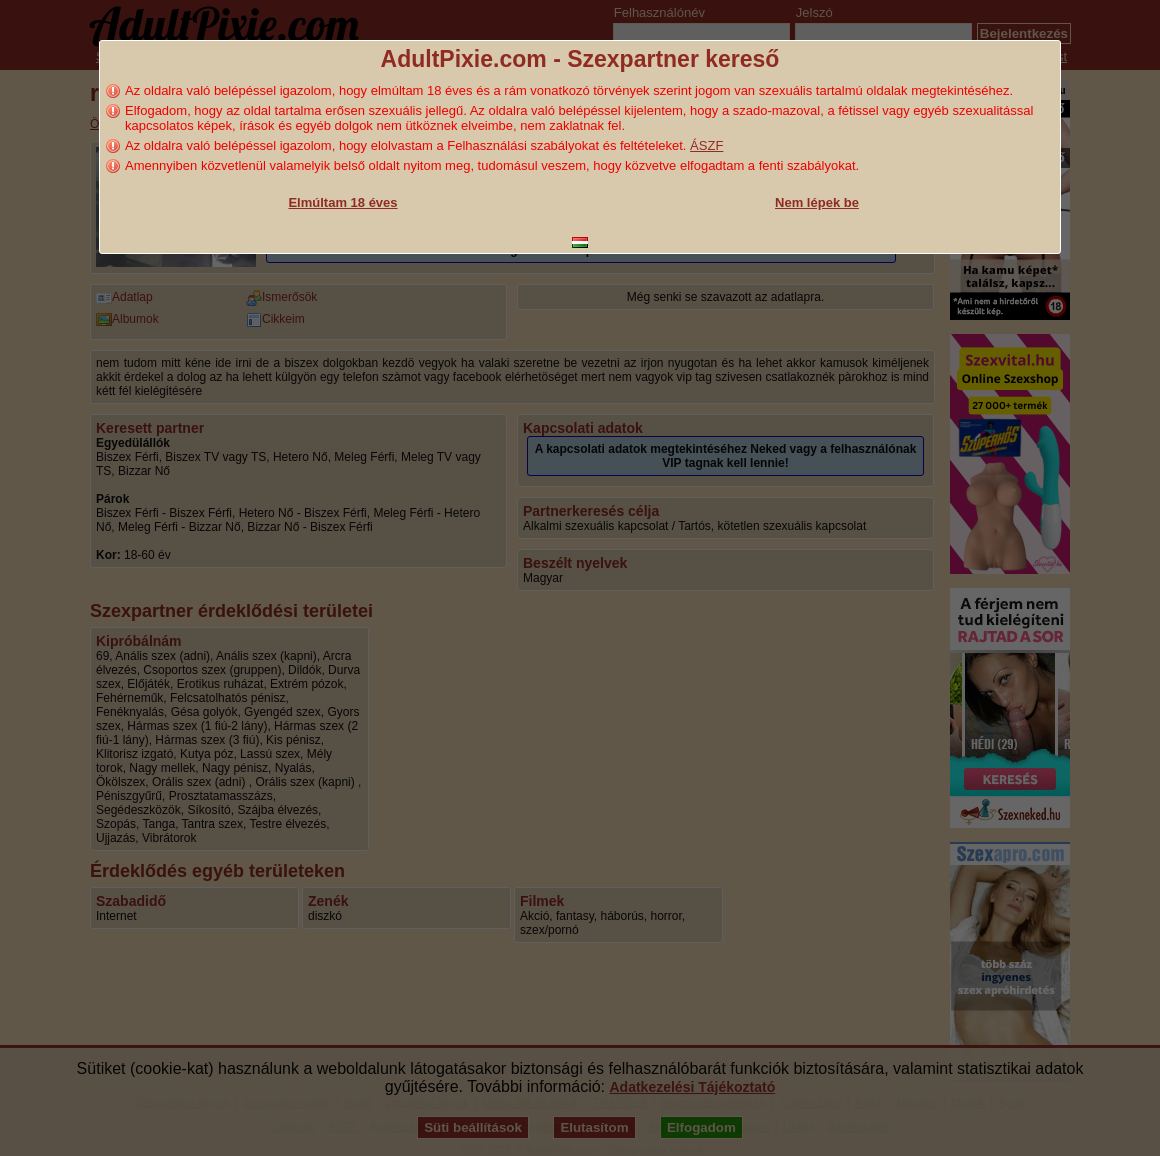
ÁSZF (706, 145)
